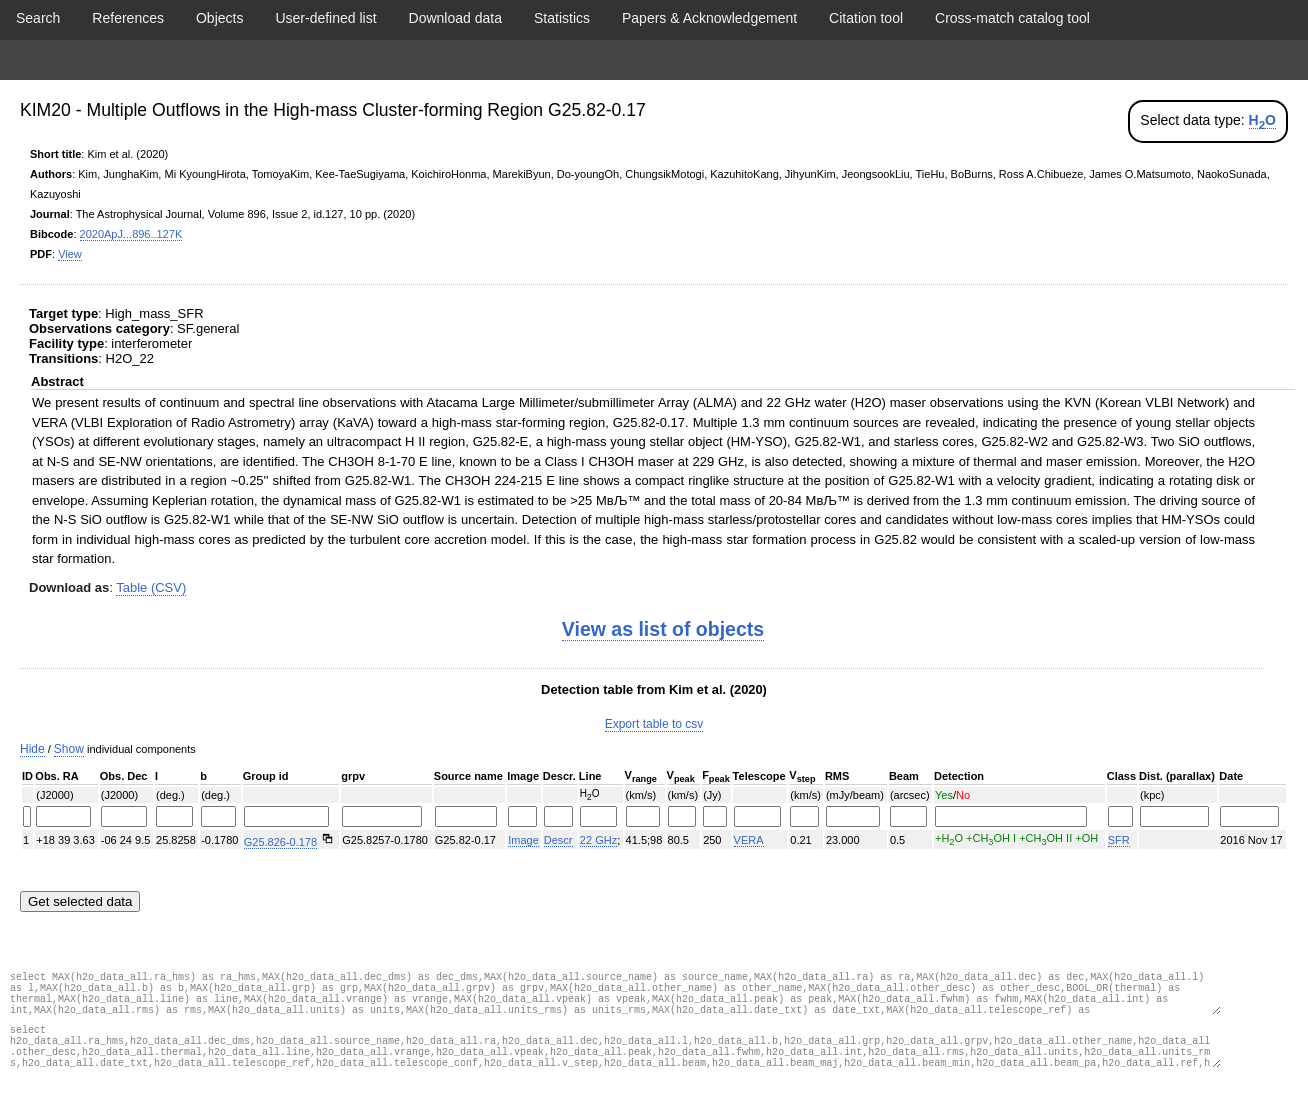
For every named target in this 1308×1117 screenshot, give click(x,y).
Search (38, 18)
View (70, 254)
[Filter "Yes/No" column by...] (1011, 816)
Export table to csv (654, 724)
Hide (32, 749)
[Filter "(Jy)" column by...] (715, 816)
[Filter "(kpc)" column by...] (1174, 816)
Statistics (562, 18)
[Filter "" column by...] (27, 816)
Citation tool (866, 18)
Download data (455, 18)
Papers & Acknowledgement (709, 18)
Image (523, 840)
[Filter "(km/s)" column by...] (643, 816)
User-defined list (325, 18)
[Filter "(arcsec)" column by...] (908, 816)
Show (69, 749)
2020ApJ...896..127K (131, 234)
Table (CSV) (151, 587)
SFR (1119, 840)
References (128, 18)
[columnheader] (27, 777)
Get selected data (80, 901)
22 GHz (598, 840)
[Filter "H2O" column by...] (599, 816)
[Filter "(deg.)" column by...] (174, 816)
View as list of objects (663, 629)
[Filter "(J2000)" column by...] (63, 816)
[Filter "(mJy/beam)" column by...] (853, 816)
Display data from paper (654, 60)
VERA (749, 840)
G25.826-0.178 (280, 842)
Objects (219, 18)
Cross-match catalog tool (1012, 18)
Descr (558, 840)
